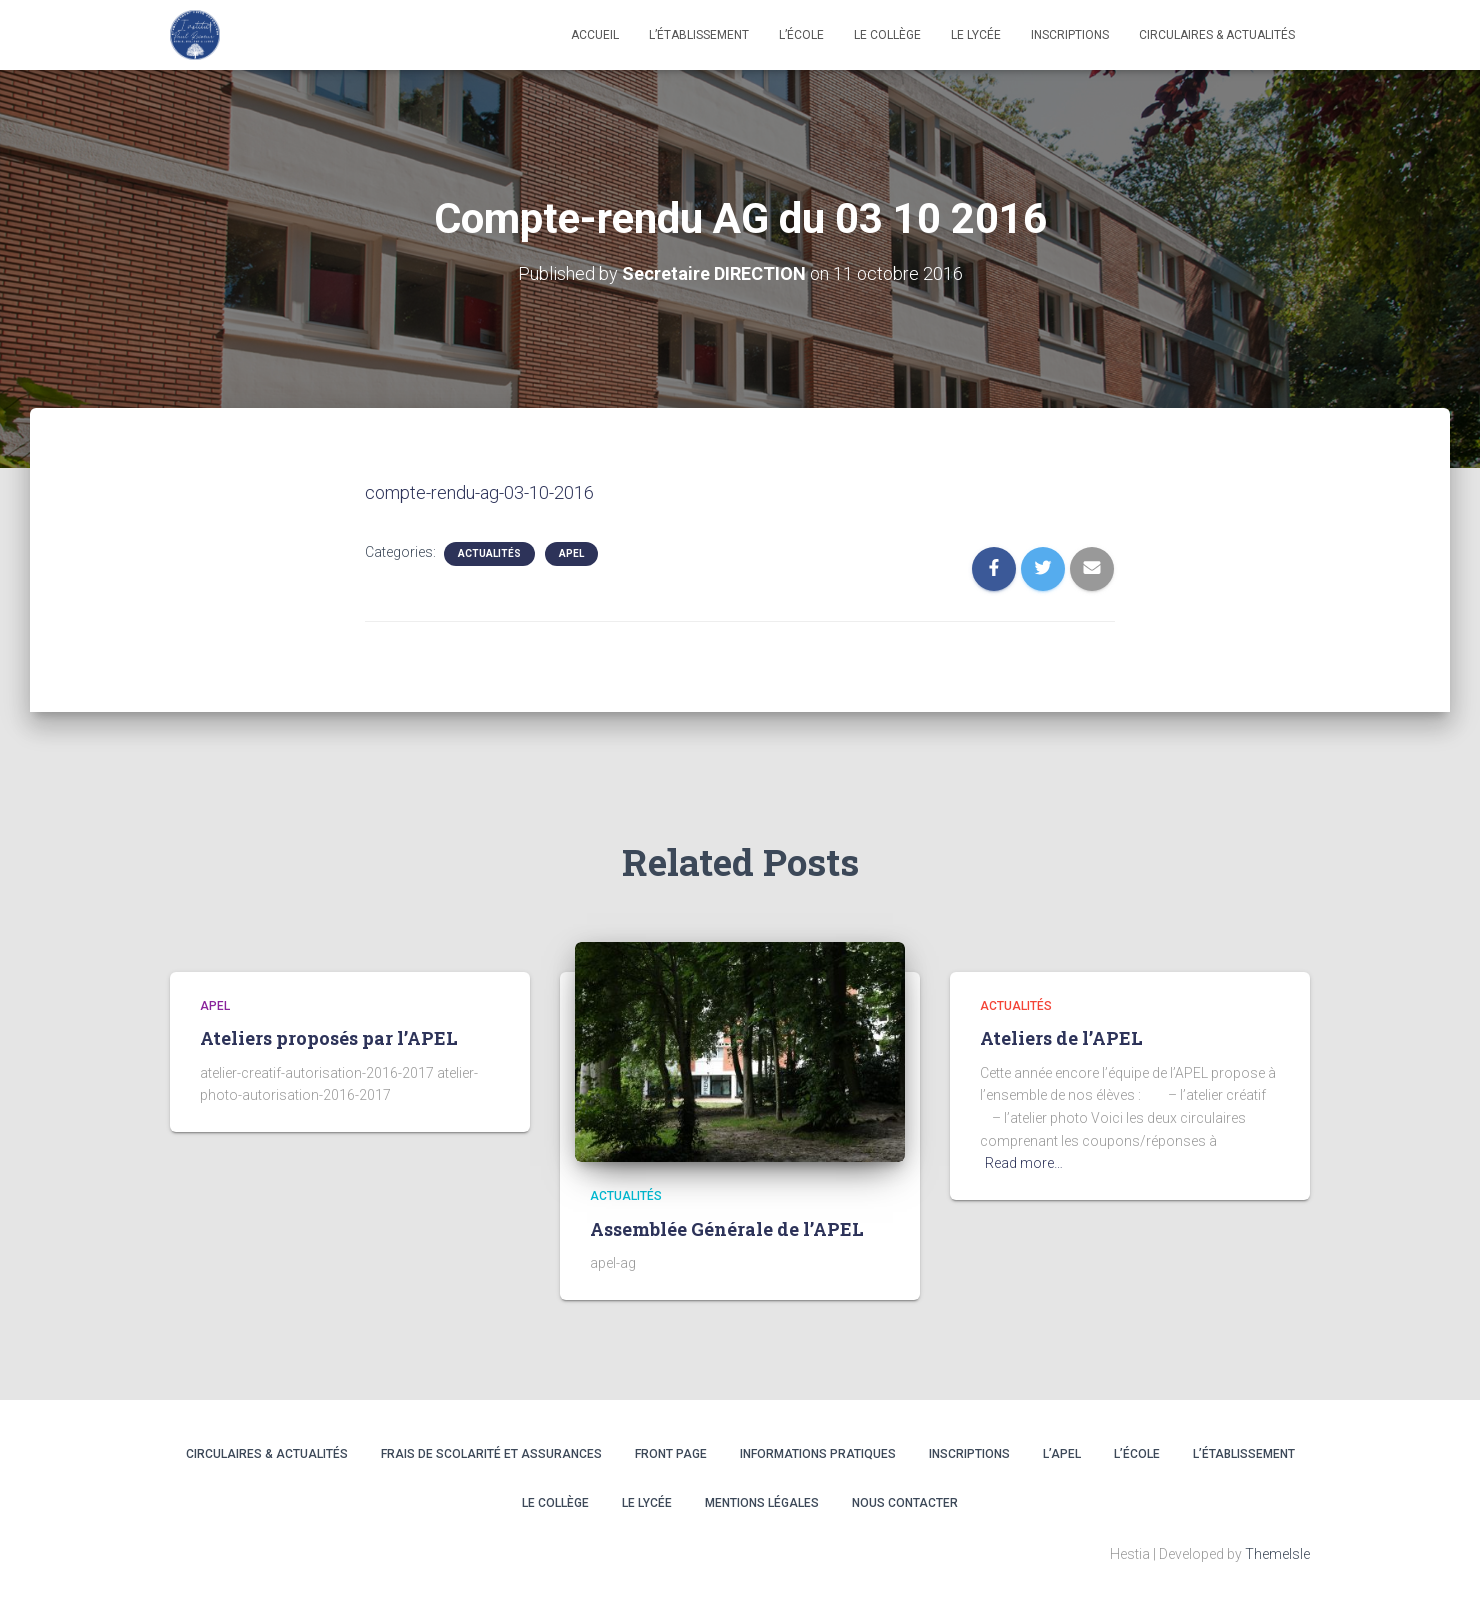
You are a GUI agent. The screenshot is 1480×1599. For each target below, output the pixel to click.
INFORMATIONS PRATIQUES (818, 1454)
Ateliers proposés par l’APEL (329, 1038)
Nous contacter (905, 1503)
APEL (571, 553)
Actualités (489, 553)
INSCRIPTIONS (1070, 35)
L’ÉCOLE (1137, 1454)
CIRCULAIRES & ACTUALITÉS (1217, 35)
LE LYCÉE (976, 35)
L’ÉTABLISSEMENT (1244, 1454)
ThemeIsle (1277, 1554)
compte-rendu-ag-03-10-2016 (479, 492)
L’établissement (699, 35)
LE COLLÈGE (887, 35)
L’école (801, 35)
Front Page (671, 1454)
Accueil (595, 35)
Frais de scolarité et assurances (491, 1454)
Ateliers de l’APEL (1061, 1038)
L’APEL (1062, 1454)
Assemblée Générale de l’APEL (727, 1229)
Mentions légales (762, 1503)
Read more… (1024, 1163)
